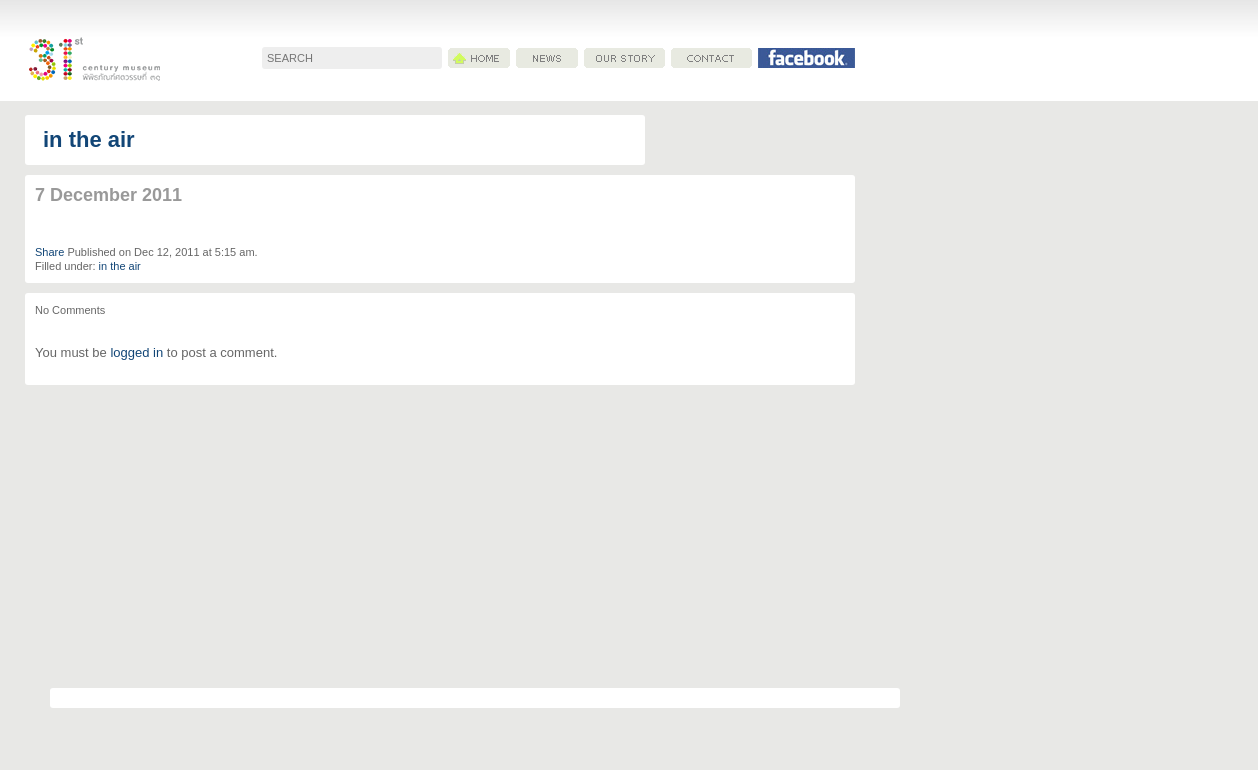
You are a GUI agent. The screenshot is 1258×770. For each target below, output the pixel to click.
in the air (89, 139)
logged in (136, 352)
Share (49, 252)
